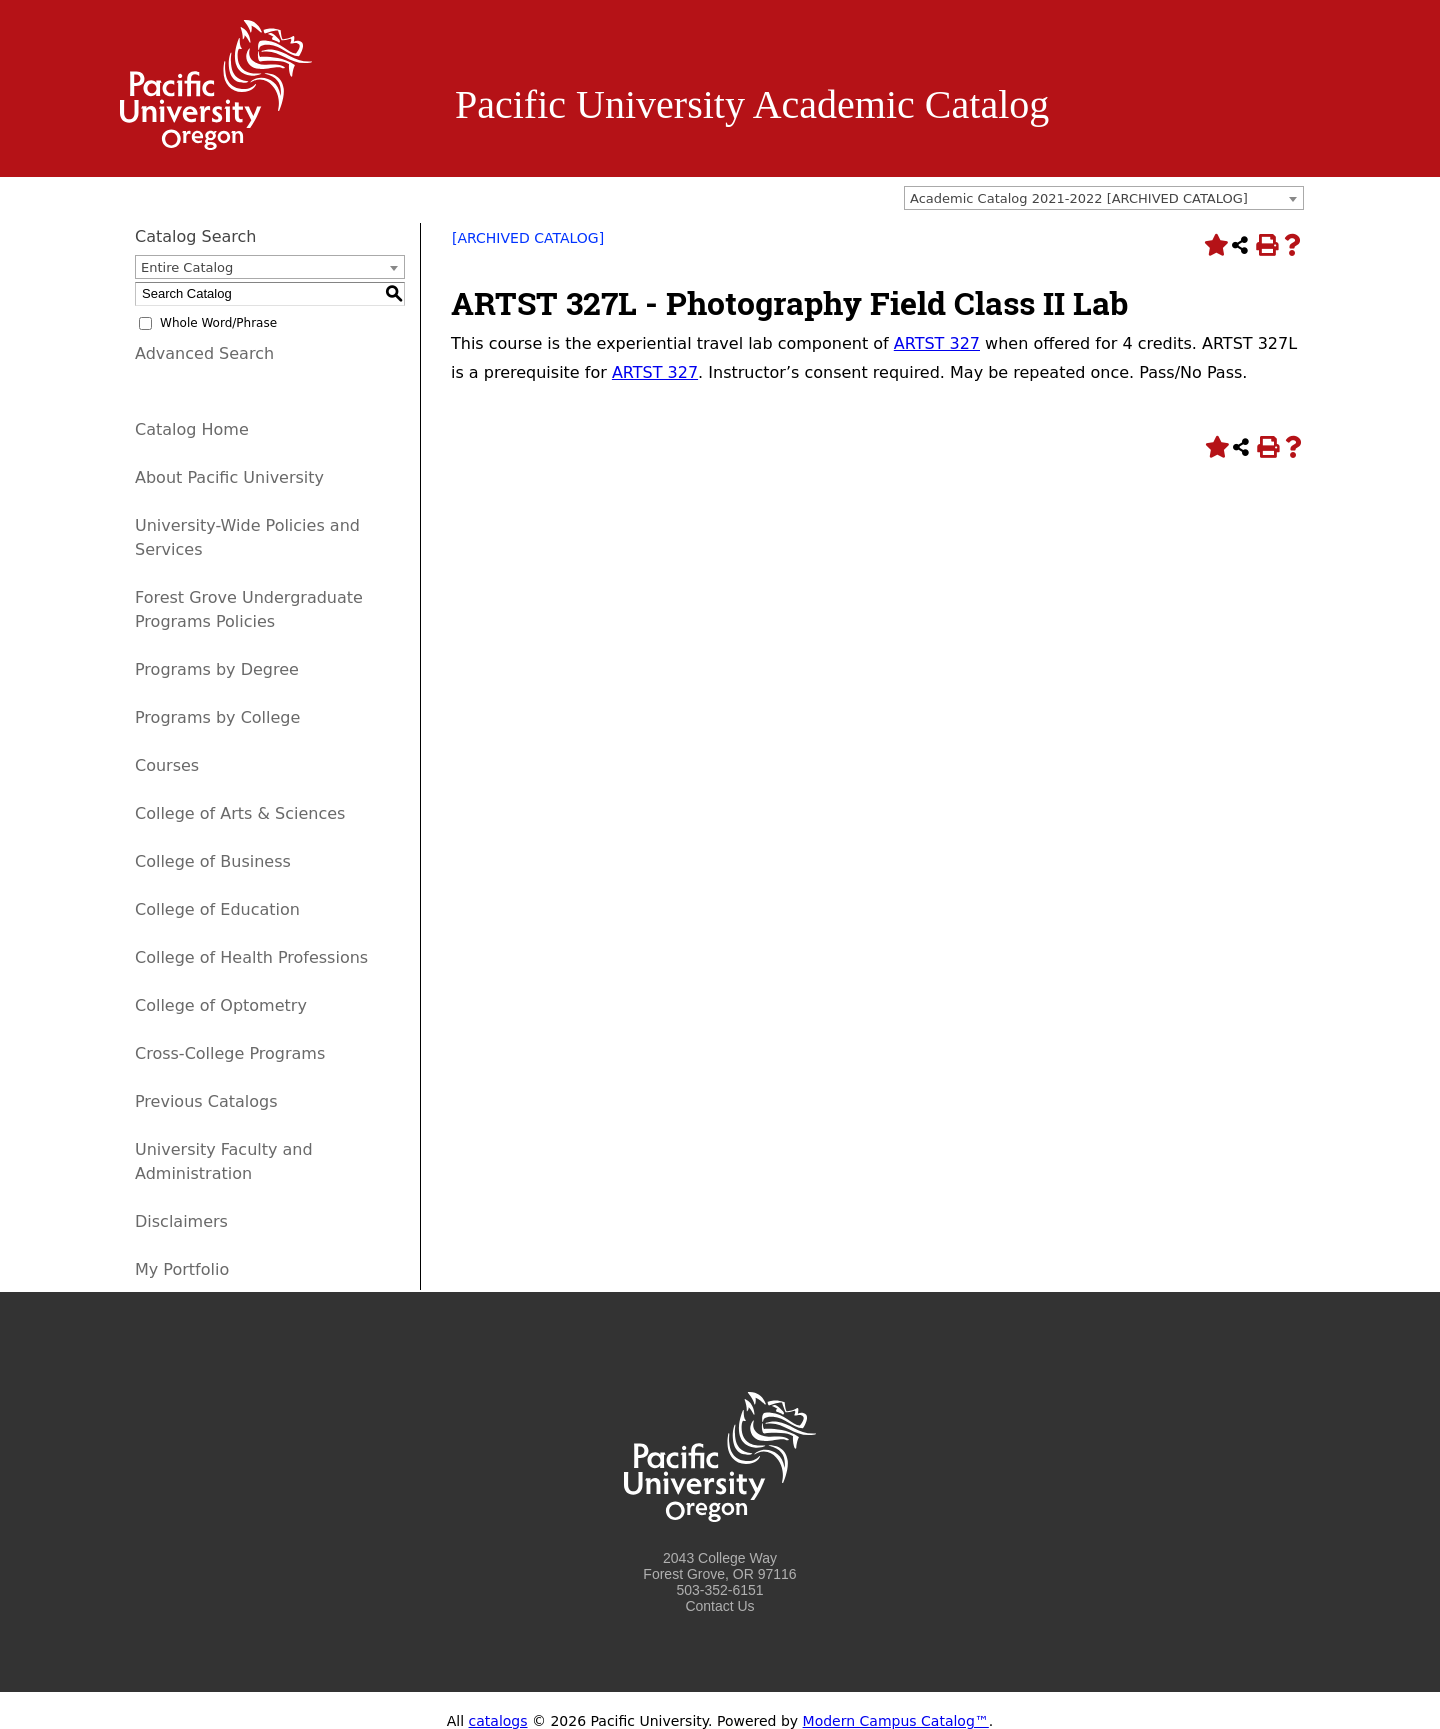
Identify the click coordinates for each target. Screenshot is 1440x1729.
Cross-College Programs (230, 1053)
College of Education (217, 909)
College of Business (213, 861)
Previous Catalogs (206, 1101)
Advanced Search (204, 353)
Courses (167, 765)
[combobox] (1104, 198)
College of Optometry (221, 1005)
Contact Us (719, 1606)
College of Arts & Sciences (240, 813)
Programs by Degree (217, 669)
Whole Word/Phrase (218, 323)
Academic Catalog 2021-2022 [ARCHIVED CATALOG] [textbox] (1079, 198)
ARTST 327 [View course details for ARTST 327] (937, 343)
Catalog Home (192, 429)
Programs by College (217, 717)
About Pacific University (229, 477)
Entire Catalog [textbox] (187, 267)
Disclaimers (181, 1221)
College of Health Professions (251, 957)
